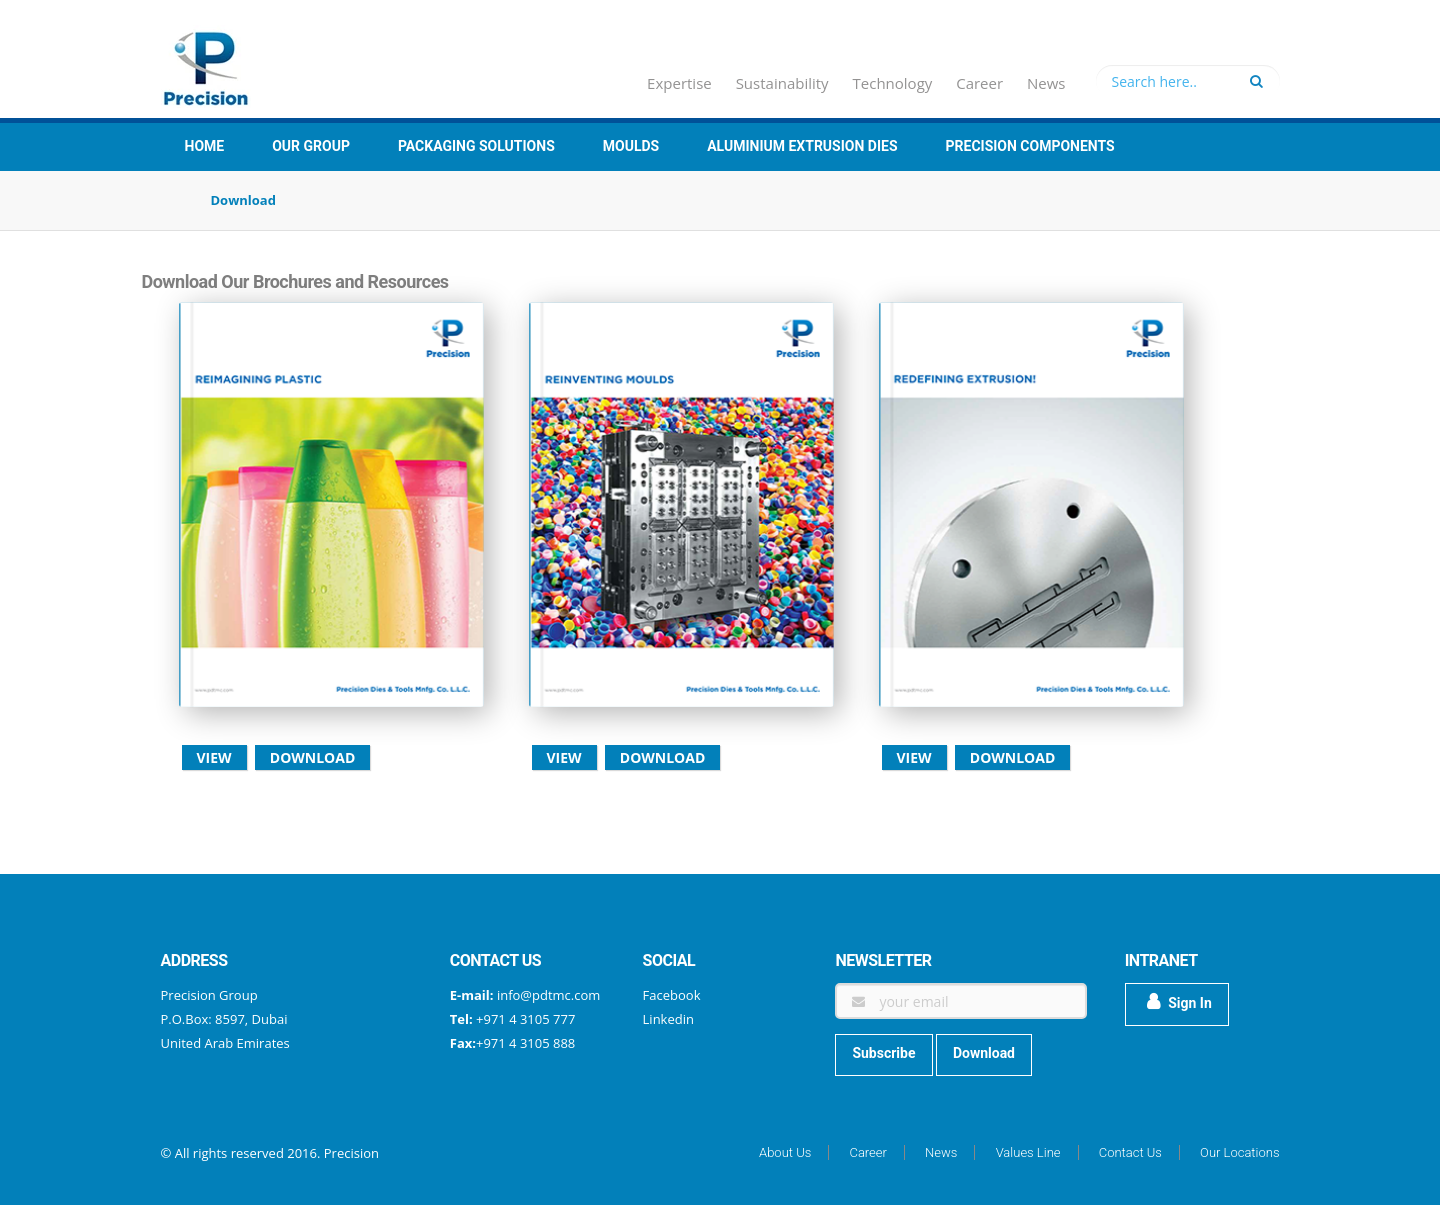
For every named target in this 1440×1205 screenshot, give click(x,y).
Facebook (672, 995)
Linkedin (668, 1019)
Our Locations (1239, 1152)
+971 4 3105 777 (524, 1019)
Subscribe (883, 1053)
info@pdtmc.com (548, 995)
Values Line (1028, 1152)
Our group (311, 146)
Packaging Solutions (476, 146)
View (214, 757)
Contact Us (1130, 1152)
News (1046, 83)
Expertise (679, 83)
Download (313, 757)
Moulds (631, 146)
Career (979, 83)
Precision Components (1030, 146)
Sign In (1179, 1002)
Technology (893, 83)
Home (205, 146)
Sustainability (782, 83)
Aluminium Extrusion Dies (802, 146)
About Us (785, 1152)
